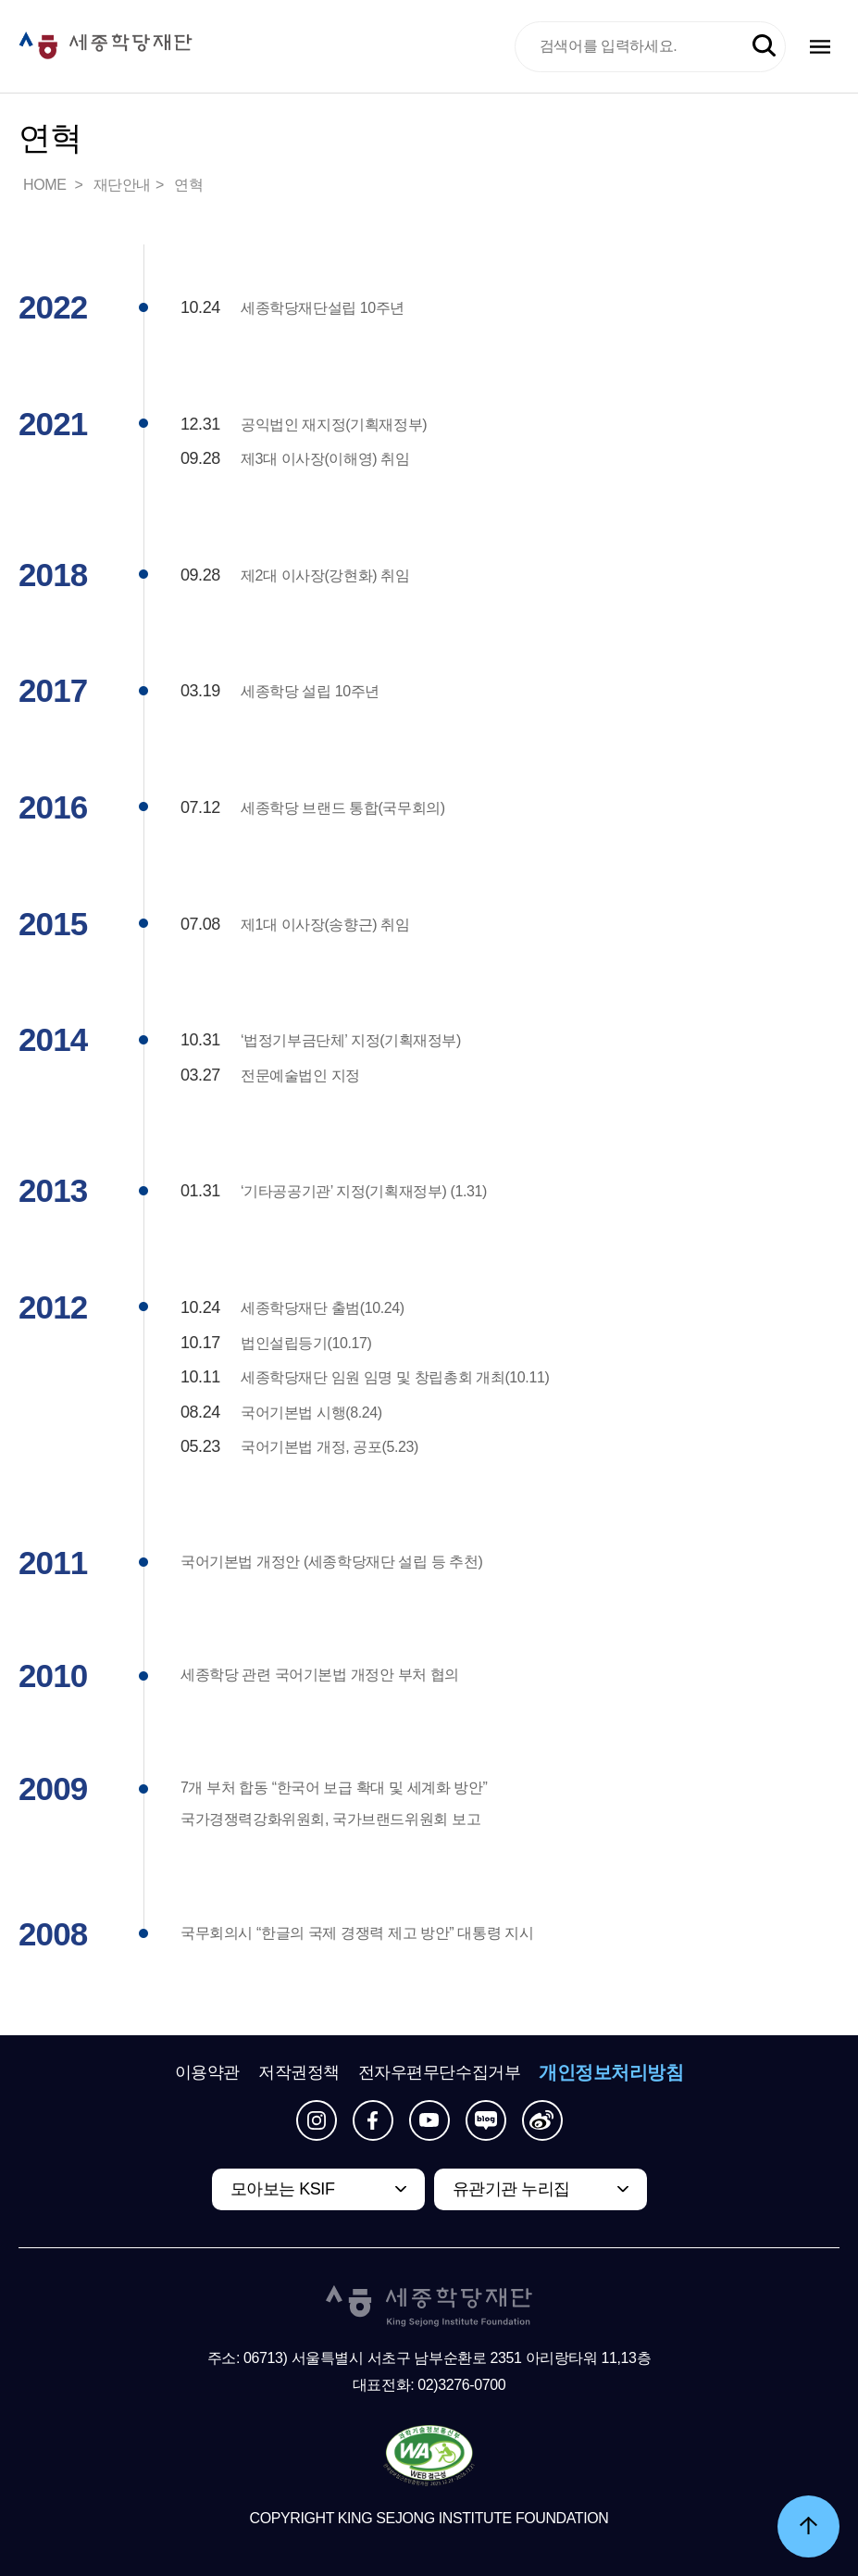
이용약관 (207, 2072)
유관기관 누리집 (511, 2189)
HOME (46, 185)
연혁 (188, 185)
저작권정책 (299, 2072)
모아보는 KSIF (282, 2189)
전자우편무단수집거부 (439, 2072)
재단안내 (122, 185)
